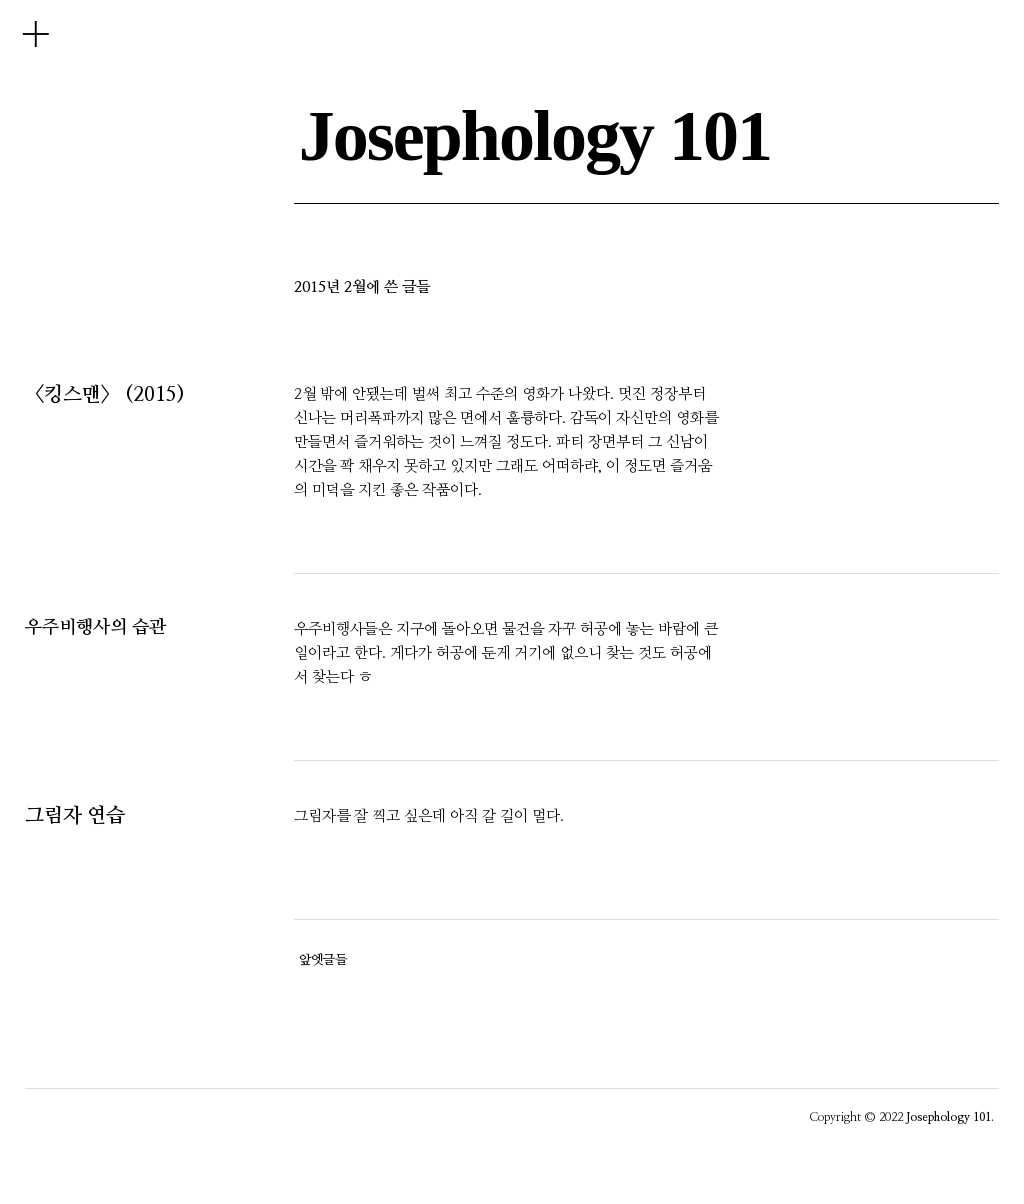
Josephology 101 (535, 136)
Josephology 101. (950, 1117)
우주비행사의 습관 (95, 628)
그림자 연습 (75, 816)
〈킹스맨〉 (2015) (105, 395)
